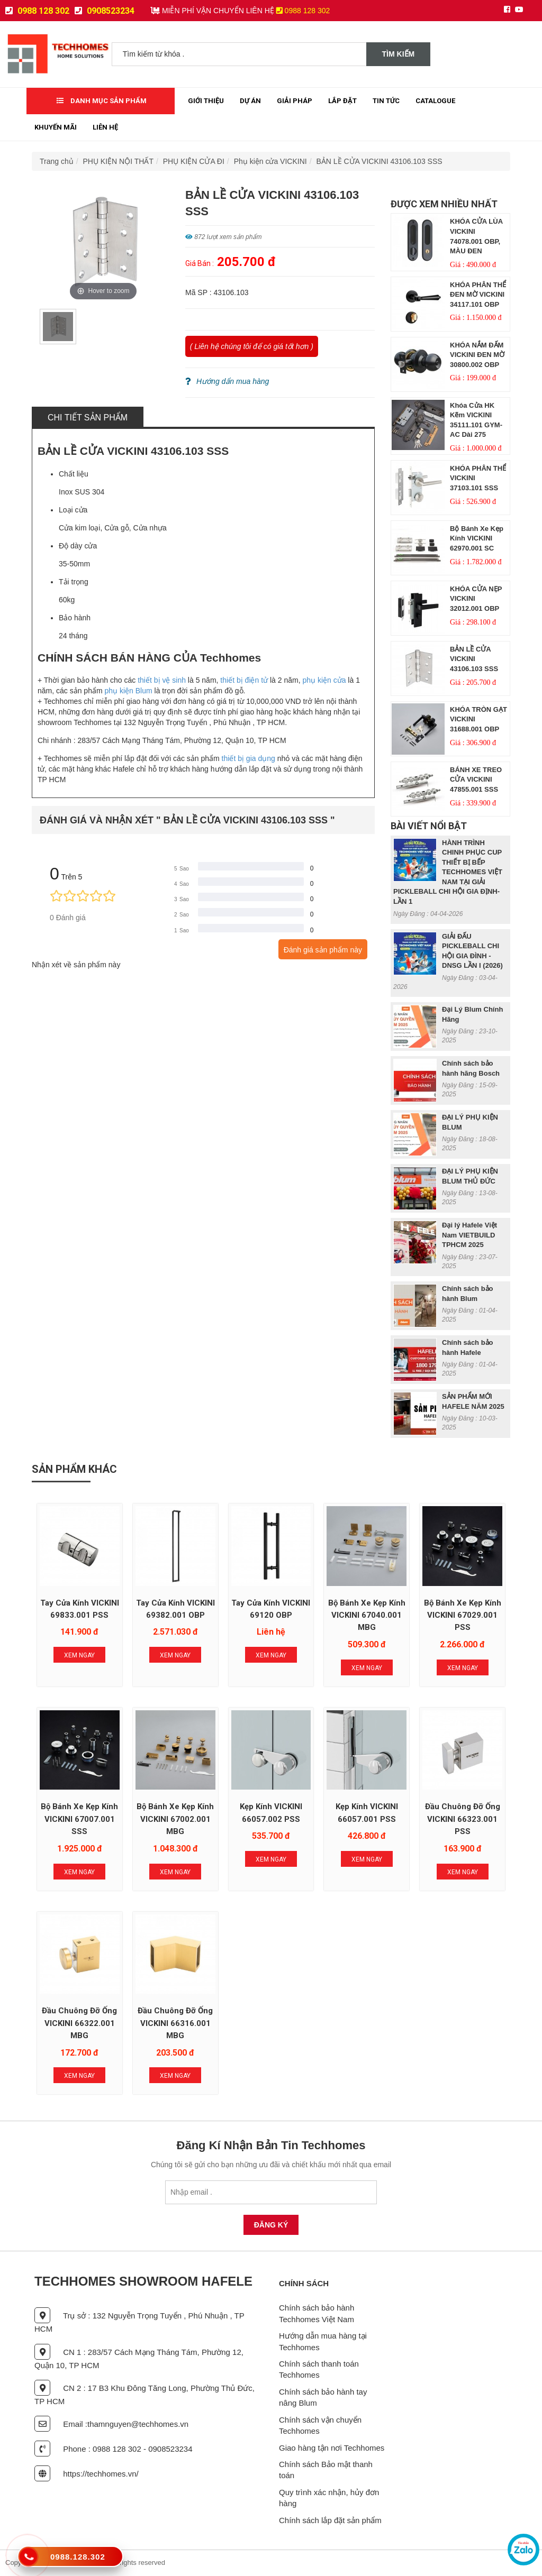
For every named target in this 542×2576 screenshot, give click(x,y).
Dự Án (250, 101)
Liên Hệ (105, 127)
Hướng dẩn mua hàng (227, 381)
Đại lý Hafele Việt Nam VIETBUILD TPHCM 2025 (469, 1235)
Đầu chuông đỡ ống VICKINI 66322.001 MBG (79, 2023)
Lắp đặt (342, 101)
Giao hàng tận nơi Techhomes (331, 2447)
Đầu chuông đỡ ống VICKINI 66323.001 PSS (462, 1819)
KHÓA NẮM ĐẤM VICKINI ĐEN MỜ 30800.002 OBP (477, 355)
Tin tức (386, 101)
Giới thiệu (206, 101)
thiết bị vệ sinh (162, 680)
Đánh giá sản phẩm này (323, 950)
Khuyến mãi (55, 127)
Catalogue (435, 101)
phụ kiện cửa (324, 680)
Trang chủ (57, 161)
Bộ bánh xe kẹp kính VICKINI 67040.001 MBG (366, 1615)
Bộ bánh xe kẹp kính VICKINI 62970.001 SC (476, 538)
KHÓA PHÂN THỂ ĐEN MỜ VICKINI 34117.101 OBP (478, 294)
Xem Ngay (79, 1655)
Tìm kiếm (398, 54)
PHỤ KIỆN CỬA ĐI (193, 161)
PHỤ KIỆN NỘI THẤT (118, 161)
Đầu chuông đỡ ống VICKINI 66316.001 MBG (175, 2023)
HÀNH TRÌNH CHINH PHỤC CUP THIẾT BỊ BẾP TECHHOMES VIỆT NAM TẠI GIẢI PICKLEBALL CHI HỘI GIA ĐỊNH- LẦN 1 (447, 872)
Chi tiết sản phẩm (88, 417)
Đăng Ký (271, 2225)
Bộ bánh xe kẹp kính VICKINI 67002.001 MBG (175, 1819)
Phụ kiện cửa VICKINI (270, 161)
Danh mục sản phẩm (102, 101)
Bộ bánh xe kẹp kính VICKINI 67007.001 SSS (79, 1819)
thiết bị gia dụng (248, 758)
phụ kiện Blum (127, 690)
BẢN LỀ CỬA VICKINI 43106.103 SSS (379, 161)
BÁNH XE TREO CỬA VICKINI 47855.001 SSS (476, 779)
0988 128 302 (37, 11)
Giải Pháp (294, 101)
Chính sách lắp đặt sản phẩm (330, 2520)
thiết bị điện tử (244, 680)
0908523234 (104, 11)
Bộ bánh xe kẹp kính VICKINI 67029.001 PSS (462, 1615)
